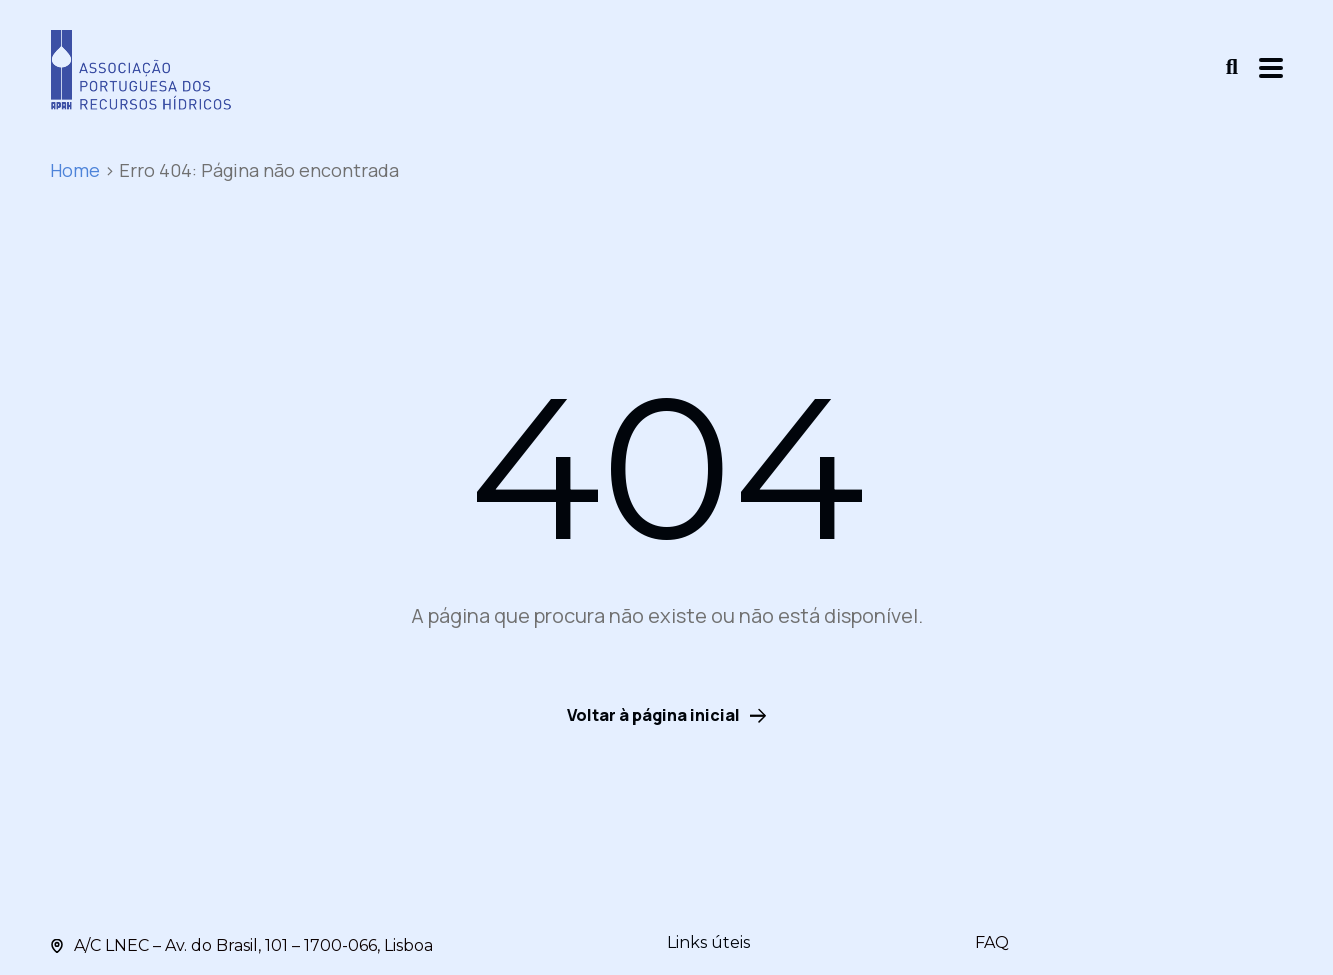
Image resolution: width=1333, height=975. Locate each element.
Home (75, 170)
